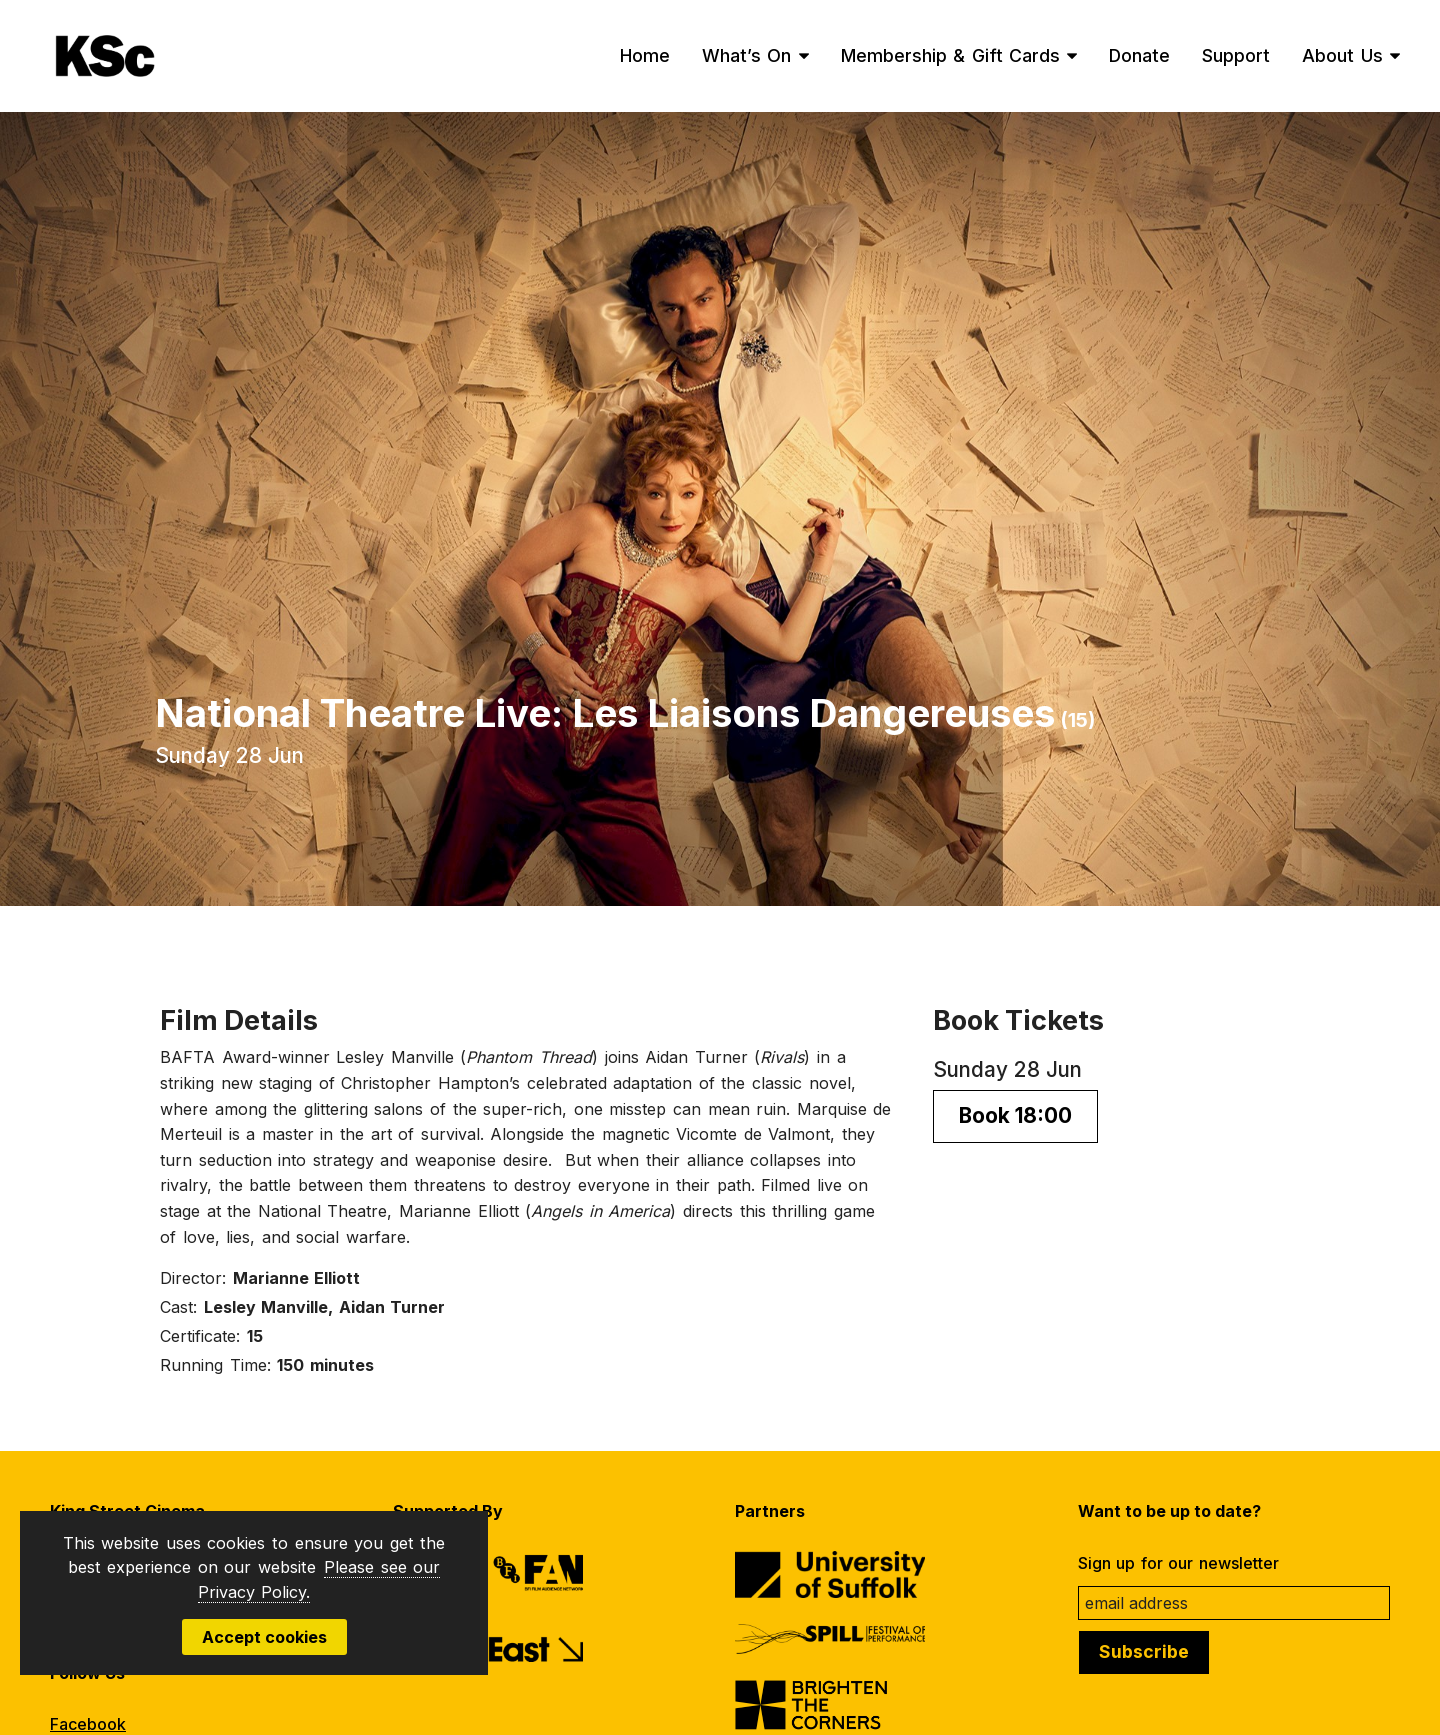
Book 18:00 (1015, 1115)
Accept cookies (264, 1637)
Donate (1139, 55)
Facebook (88, 1724)
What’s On (747, 55)
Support (1236, 55)
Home (645, 55)
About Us (1342, 55)
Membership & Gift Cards (951, 55)
